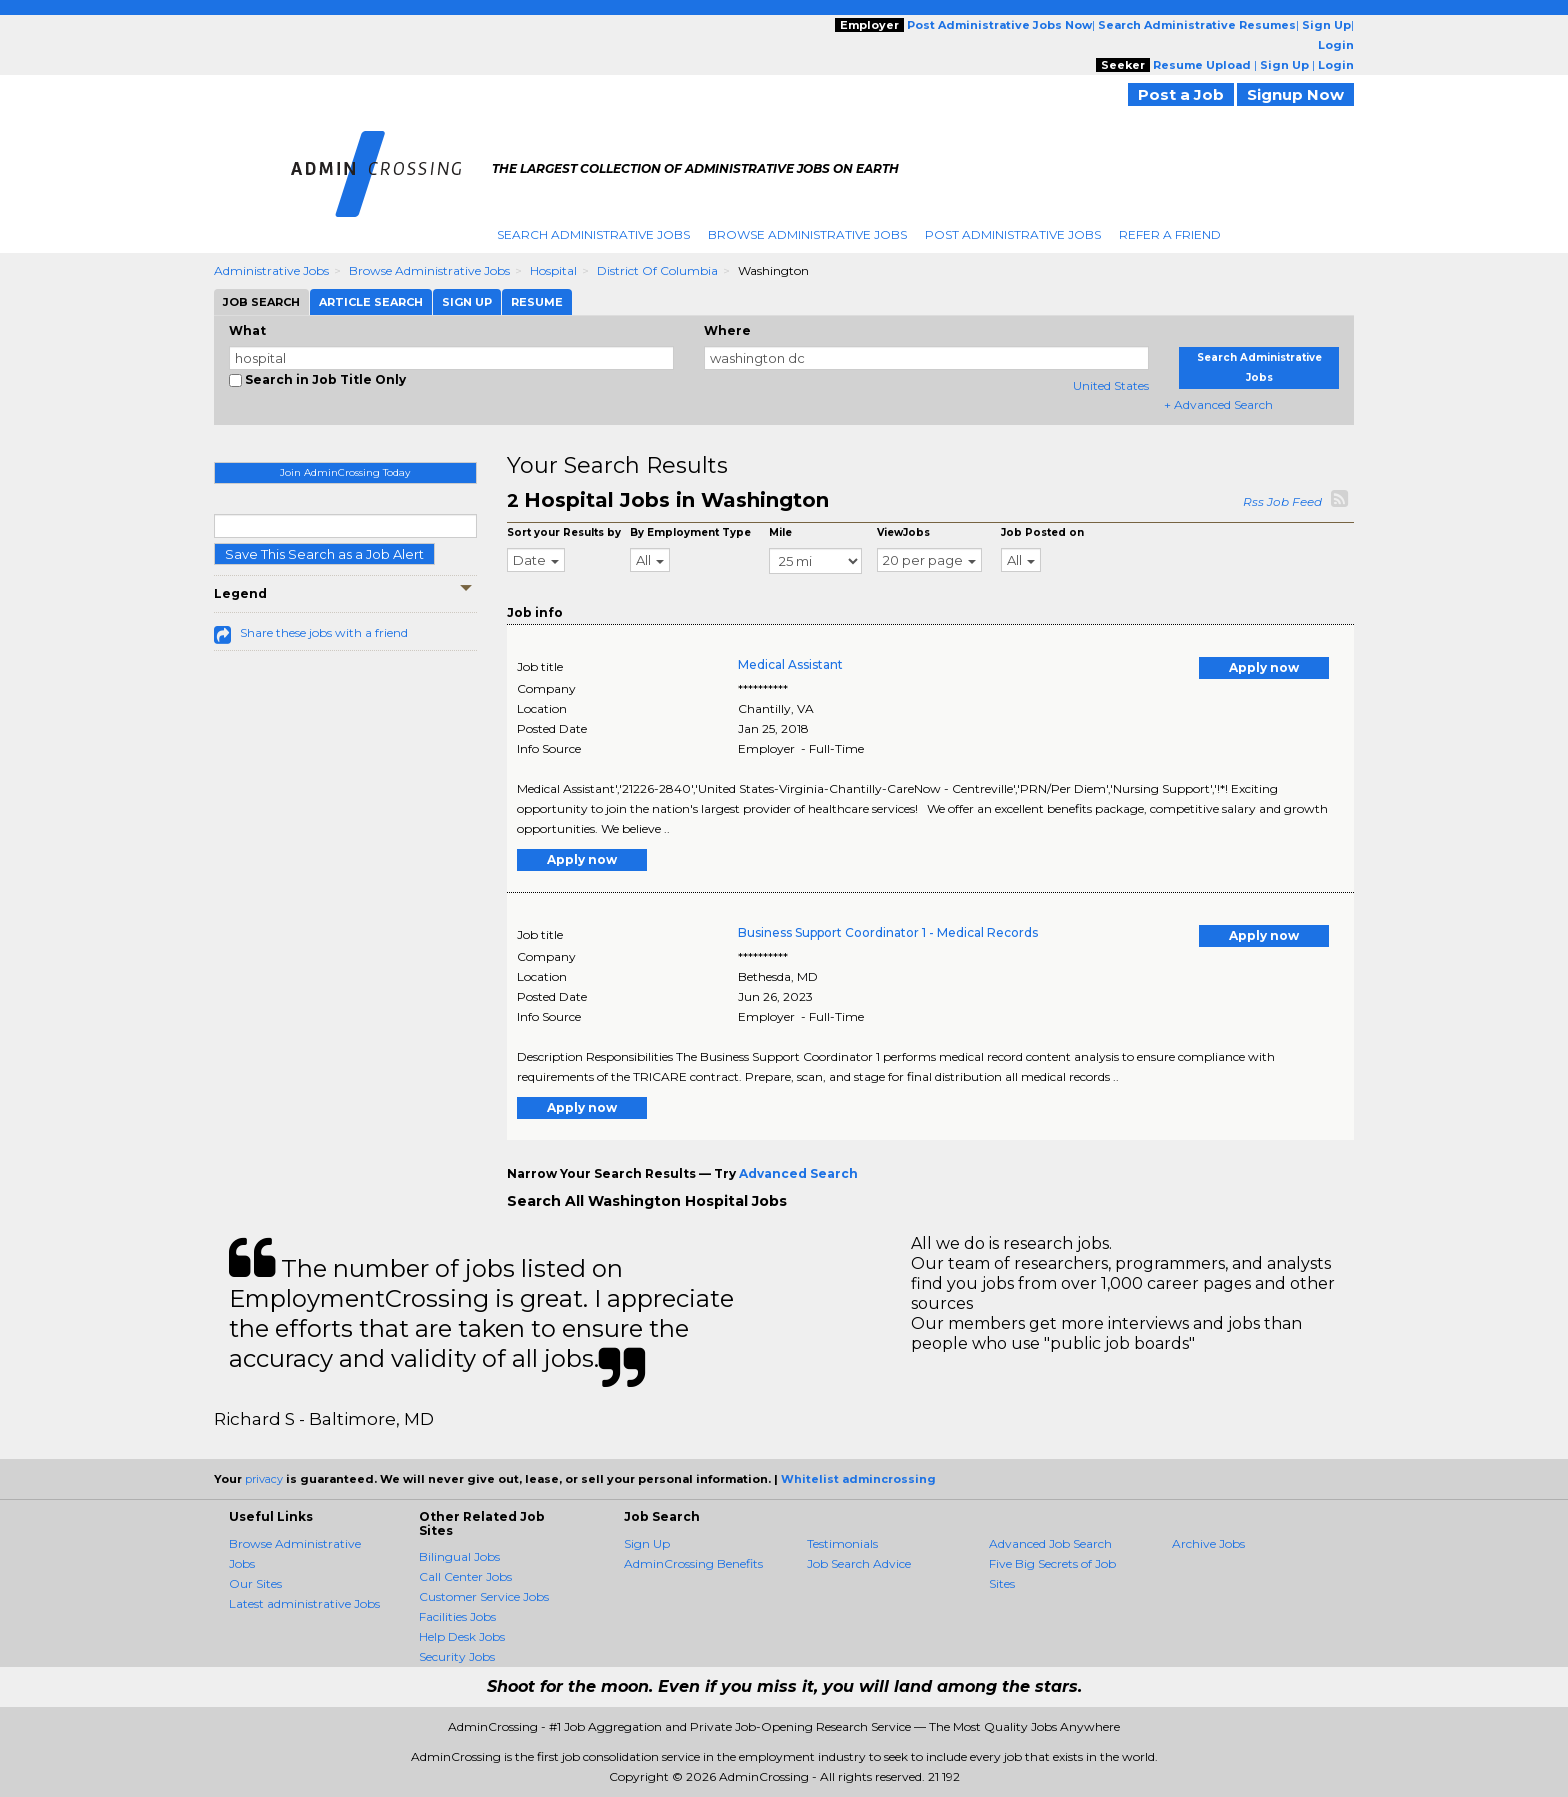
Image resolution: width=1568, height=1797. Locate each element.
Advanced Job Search (1050, 1543)
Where (727, 330)
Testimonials (842, 1543)
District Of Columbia (657, 270)
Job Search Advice (859, 1563)
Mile (780, 532)
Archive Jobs (1208, 1543)
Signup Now (1295, 94)
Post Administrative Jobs (1013, 234)
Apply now (1264, 667)
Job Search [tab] (261, 302)
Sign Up (647, 1543)
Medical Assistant (790, 664)
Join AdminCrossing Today (345, 472)
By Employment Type (690, 532)
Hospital (553, 270)
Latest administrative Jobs (304, 1603)
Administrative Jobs (271, 270)
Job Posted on (1042, 532)
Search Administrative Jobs (593, 234)
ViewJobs (903, 532)
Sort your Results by (564, 532)
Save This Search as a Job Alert (324, 554)
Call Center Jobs (465, 1576)
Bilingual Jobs (459, 1556)
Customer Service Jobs (484, 1596)
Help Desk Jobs (462, 1636)
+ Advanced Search (1218, 404)
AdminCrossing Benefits (693, 1563)
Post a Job (1181, 94)
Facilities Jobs (457, 1616)
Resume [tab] (537, 302)
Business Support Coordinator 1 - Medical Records (888, 932)
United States (1111, 385)
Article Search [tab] (371, 302)
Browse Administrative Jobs (807, 234)
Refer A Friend (1170, 234)
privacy (264, 1479)
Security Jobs (457, 1656)
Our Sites (255, 1583)
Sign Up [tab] (467, 302)
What (247, 330)
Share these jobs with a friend (324, 632)
